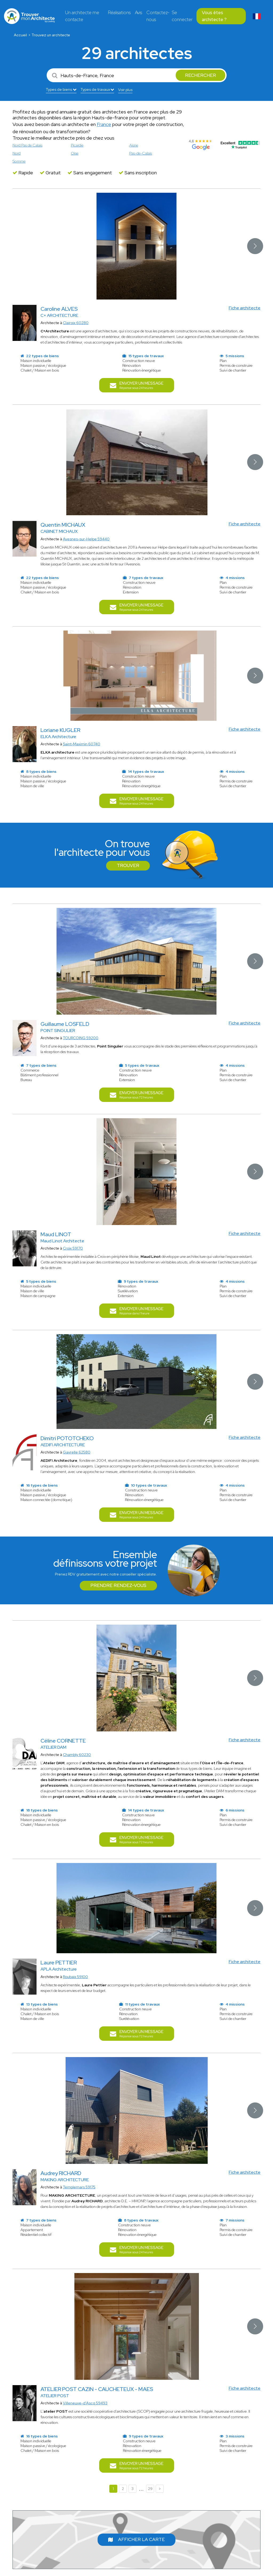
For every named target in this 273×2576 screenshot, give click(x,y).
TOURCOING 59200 (80, 1037)
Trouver (128, 865)
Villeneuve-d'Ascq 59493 (85, 2403)
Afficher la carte (136, 2539)
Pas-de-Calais (140, 153)
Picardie (77, 145)
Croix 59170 (73, 1248)
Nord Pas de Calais (27, 145)
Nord (17, 153)
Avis (138, 12)
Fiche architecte (244, 308)
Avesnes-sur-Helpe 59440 (86, 539)
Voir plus (125, 89)
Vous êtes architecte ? (214, 16)
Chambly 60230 (77, 1754)
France (104, 124)
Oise (74, 153)
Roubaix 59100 (75, 1976)
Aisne (133, 145)
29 (150, 2488)
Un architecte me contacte (82, 16)
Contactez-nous (158, 16)
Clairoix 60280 (76, 322)
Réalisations (119, 12)
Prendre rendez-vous (118, 1585)
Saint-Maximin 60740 (81, 744)
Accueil (20, 35)
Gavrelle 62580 (76, 1452)
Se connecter (182, 16)
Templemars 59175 (79, 2187)
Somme (19, 161)
